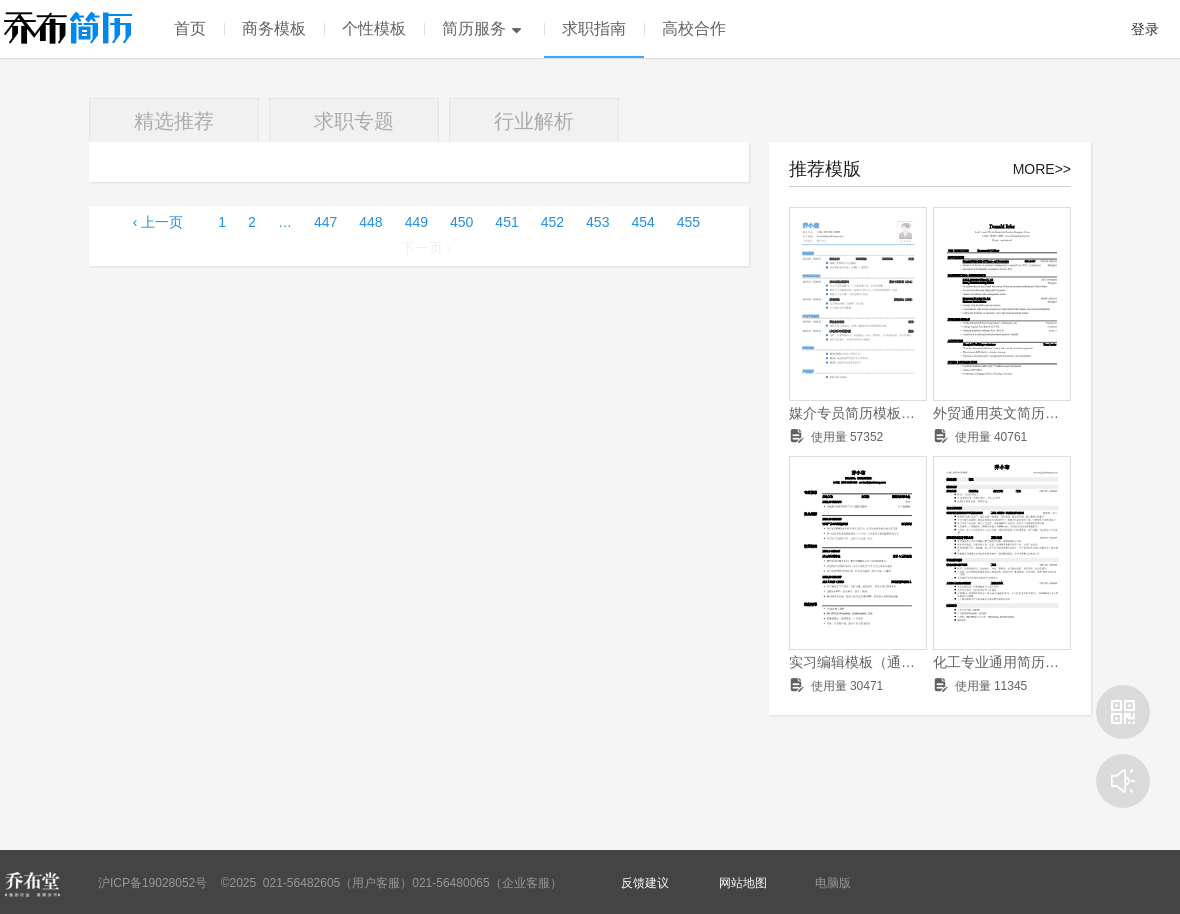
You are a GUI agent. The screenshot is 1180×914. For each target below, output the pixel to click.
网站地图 (743, 883)
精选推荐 (174, 121)
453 (597, 222)
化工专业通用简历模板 (1002, 662)
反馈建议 (645, 883)
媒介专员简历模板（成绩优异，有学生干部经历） (858, 413)
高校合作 (694, 28)
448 (370, 222)
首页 (190, 28)
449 (416, 222)
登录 (1145, 29)
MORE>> (1042, 169)
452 (552, 222)
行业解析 (534, 121)
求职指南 (594, 28)
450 (461, 222)
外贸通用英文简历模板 (1002, 413)
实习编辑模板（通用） (858, 662)
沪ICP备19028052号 (152, 883)
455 (688, 222)
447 (325, 222)
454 (642, 222)
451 (506, 222)
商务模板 (274, 28)
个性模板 (374, 28)
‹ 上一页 (158, 222)
